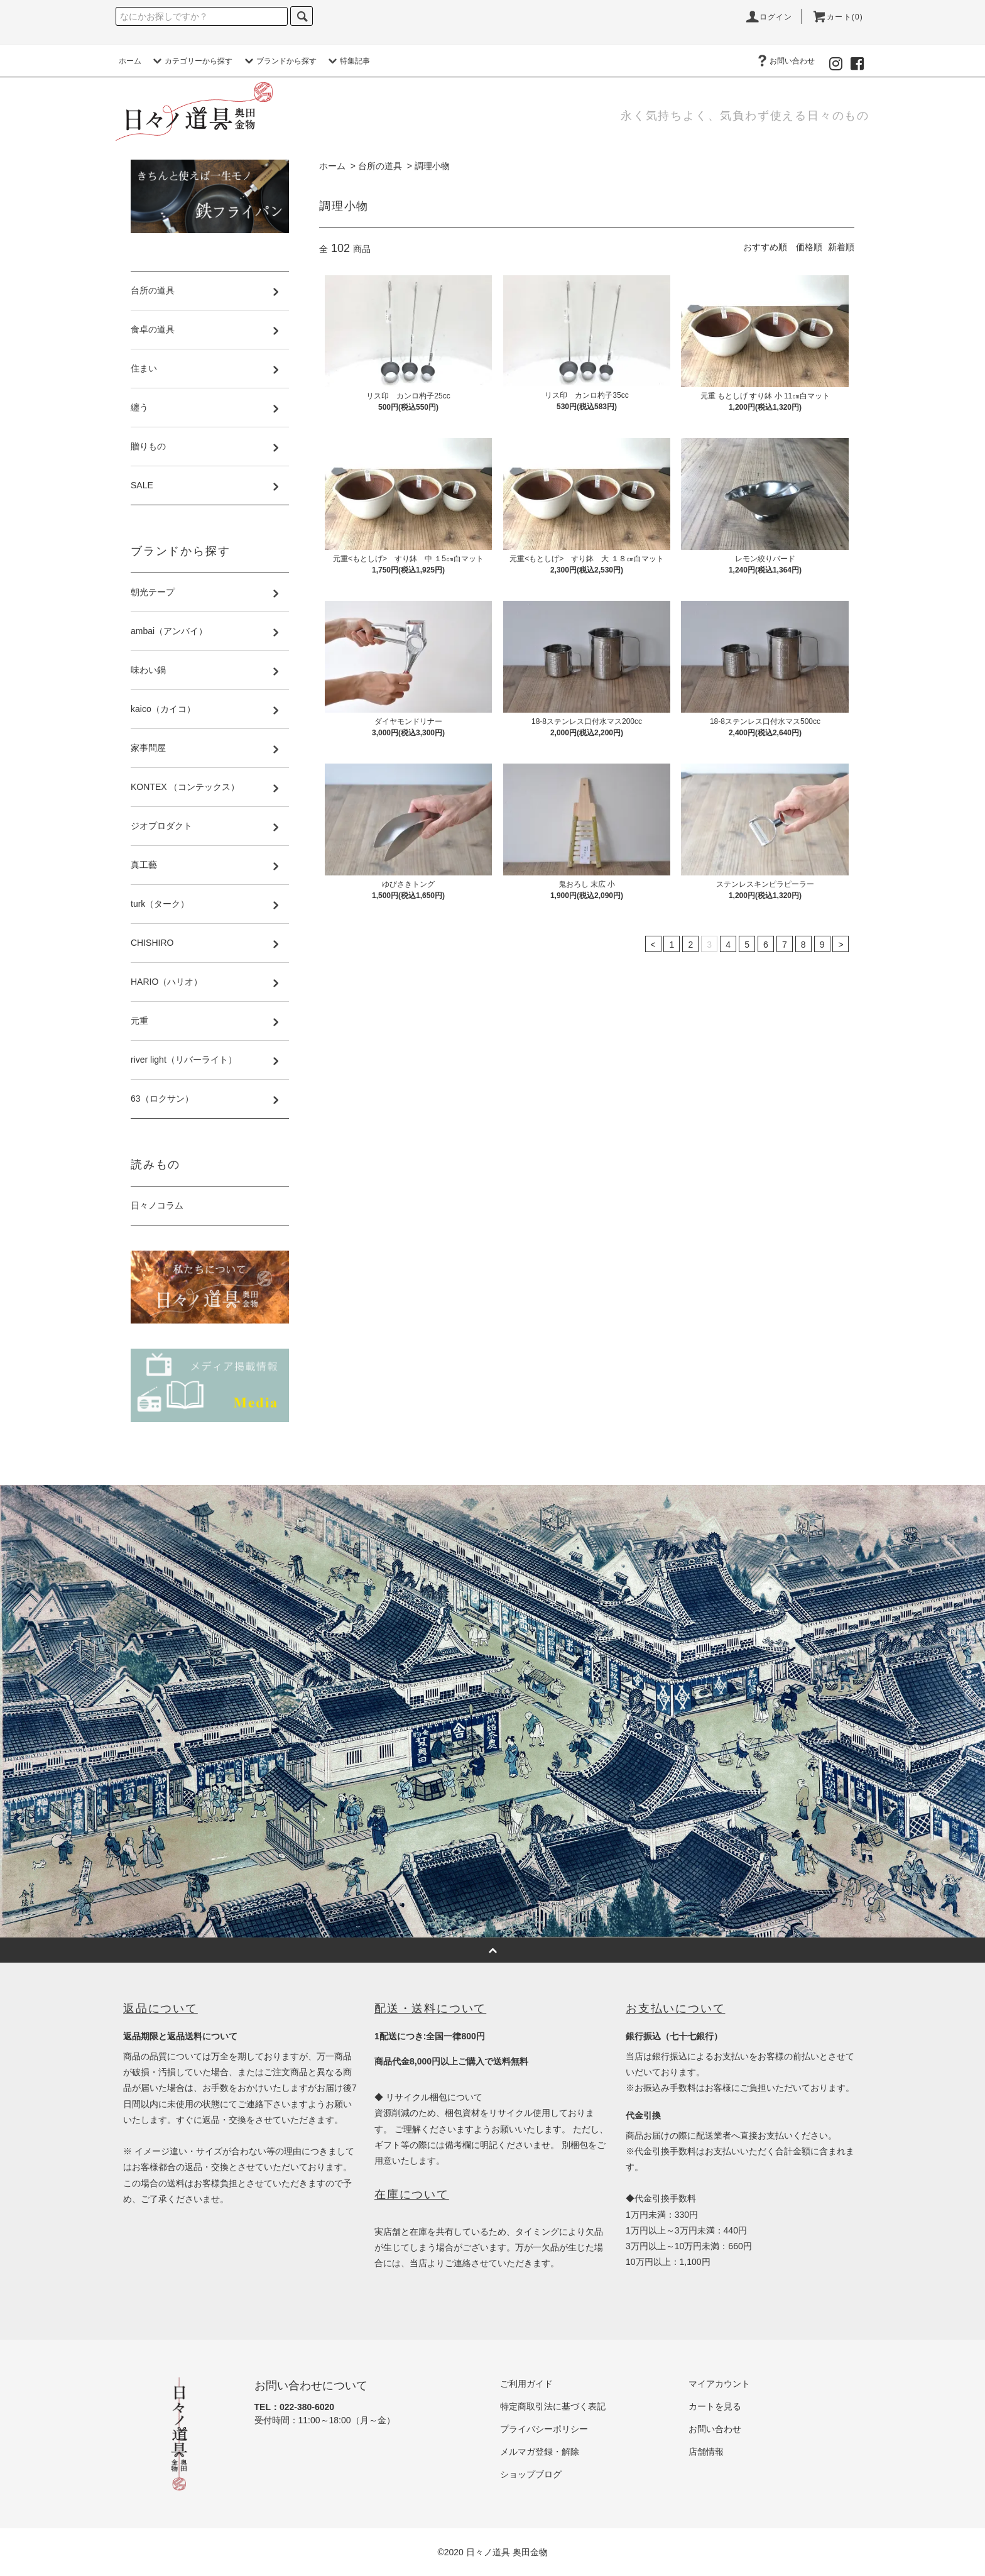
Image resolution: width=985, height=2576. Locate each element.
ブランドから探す (279, 61)
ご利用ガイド (526, 2384)
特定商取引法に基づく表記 (553, 2406)
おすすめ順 (765, 247)
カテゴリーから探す (191, 61)
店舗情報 (706, 2452)
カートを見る (714, 2406)
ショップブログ (531, 2474)
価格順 (809, 247)
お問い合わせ (784, 61)
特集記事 (347, 61)
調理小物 (432, 166)
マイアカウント (719, 2384)
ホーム (130, 61)
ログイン (768, 17)
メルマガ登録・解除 (539, 2452)
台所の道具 (380, 166)
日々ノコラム (157, 1205)
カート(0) (837, 17)
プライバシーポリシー (544, 2429)
